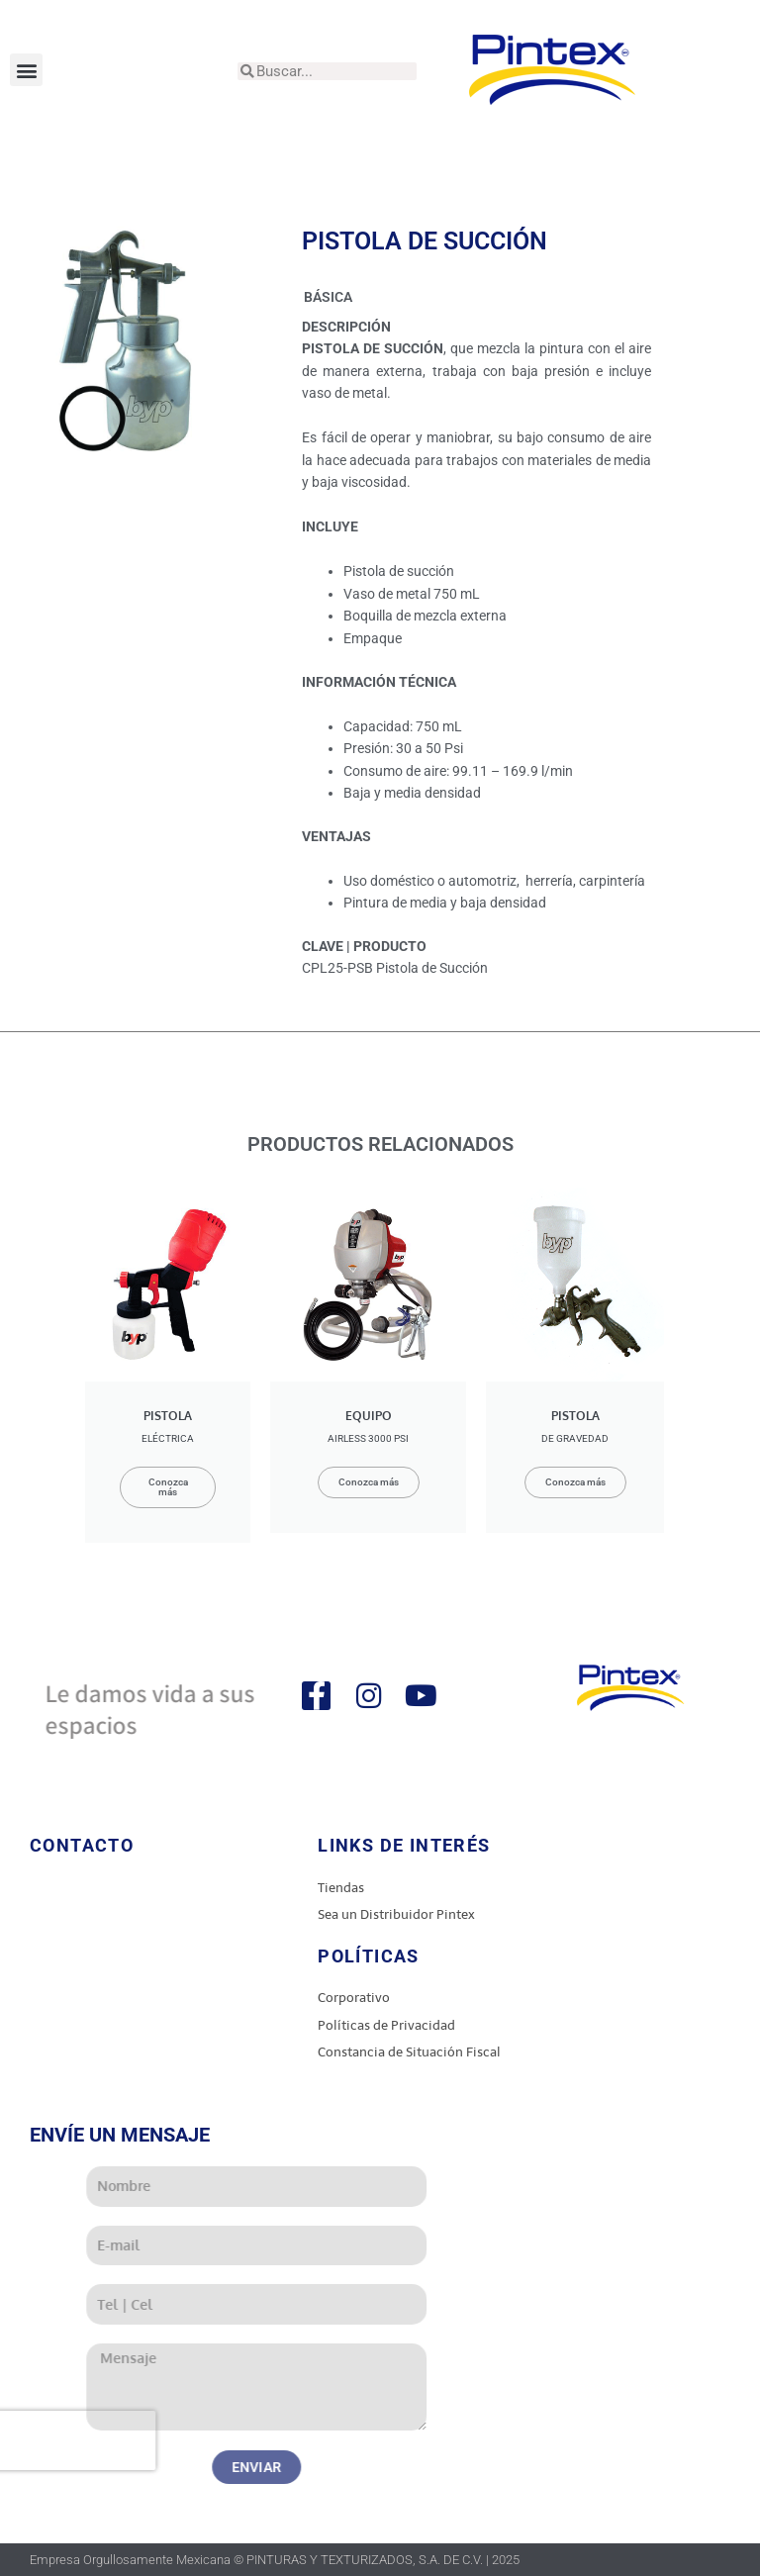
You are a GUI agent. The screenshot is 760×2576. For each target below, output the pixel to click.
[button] (26, 69)
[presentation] (192, 2440)
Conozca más (168, 1487)
